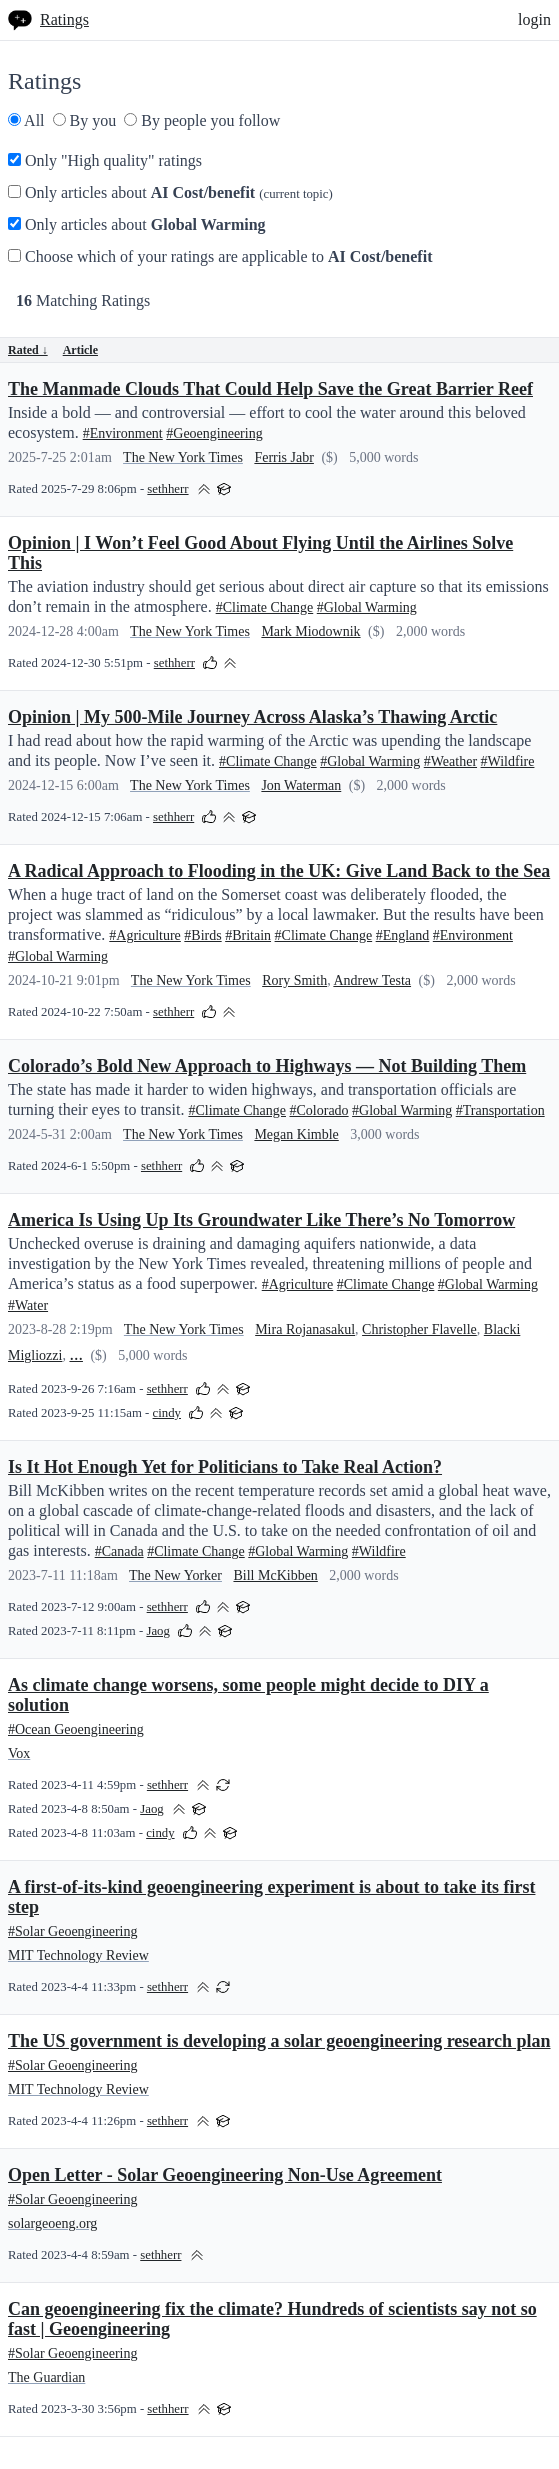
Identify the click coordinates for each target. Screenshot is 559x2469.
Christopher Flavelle (419, 1329)
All (26, 120)
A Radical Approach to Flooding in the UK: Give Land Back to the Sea (279, 871)
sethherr (167, 489)
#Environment (123, 433)
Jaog (157, 1631)
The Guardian (46, 2377)
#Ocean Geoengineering (76, 1729)
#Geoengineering (214, 433)
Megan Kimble (296, 1134)
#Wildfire (508, 761)
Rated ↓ (28, 350)
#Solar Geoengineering (72, 1931)
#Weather (450, 761)
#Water (28, 1305)
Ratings (64, 19)
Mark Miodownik (310, 631)
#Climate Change (265, 607)
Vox (19, 1753)
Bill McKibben (275, 1575)
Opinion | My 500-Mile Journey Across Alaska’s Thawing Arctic (252, 717)
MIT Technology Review (78, 1955)
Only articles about (170, 192)
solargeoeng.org (52, 2223)
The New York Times (183, 457)
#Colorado (319, 1110)
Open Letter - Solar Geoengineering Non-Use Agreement (225, 2175)
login (534, 19)
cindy (167, 1413)
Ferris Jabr (284, 457)
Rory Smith (294, 980)
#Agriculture (145, 935)
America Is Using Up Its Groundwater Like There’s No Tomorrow (261, 1220)
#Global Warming (367, 607)
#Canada (119, 1551)
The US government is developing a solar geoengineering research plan (279, 2041)
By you (85, 120)
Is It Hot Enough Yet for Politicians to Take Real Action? (225, 1467)
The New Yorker (175, 1575)
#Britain (248, 935)
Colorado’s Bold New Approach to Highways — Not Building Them (267, 1066)
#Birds (202, 935)
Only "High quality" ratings (105, 160)
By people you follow (202, 120)
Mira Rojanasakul (305, 1329)
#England (403, 935)
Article (80, 350)
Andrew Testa (372, 980)
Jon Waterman (301, 785)
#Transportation (500, 1110)
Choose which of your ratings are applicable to (220, 256)
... (76, 1354)
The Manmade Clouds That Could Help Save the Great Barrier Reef (270, 389)
